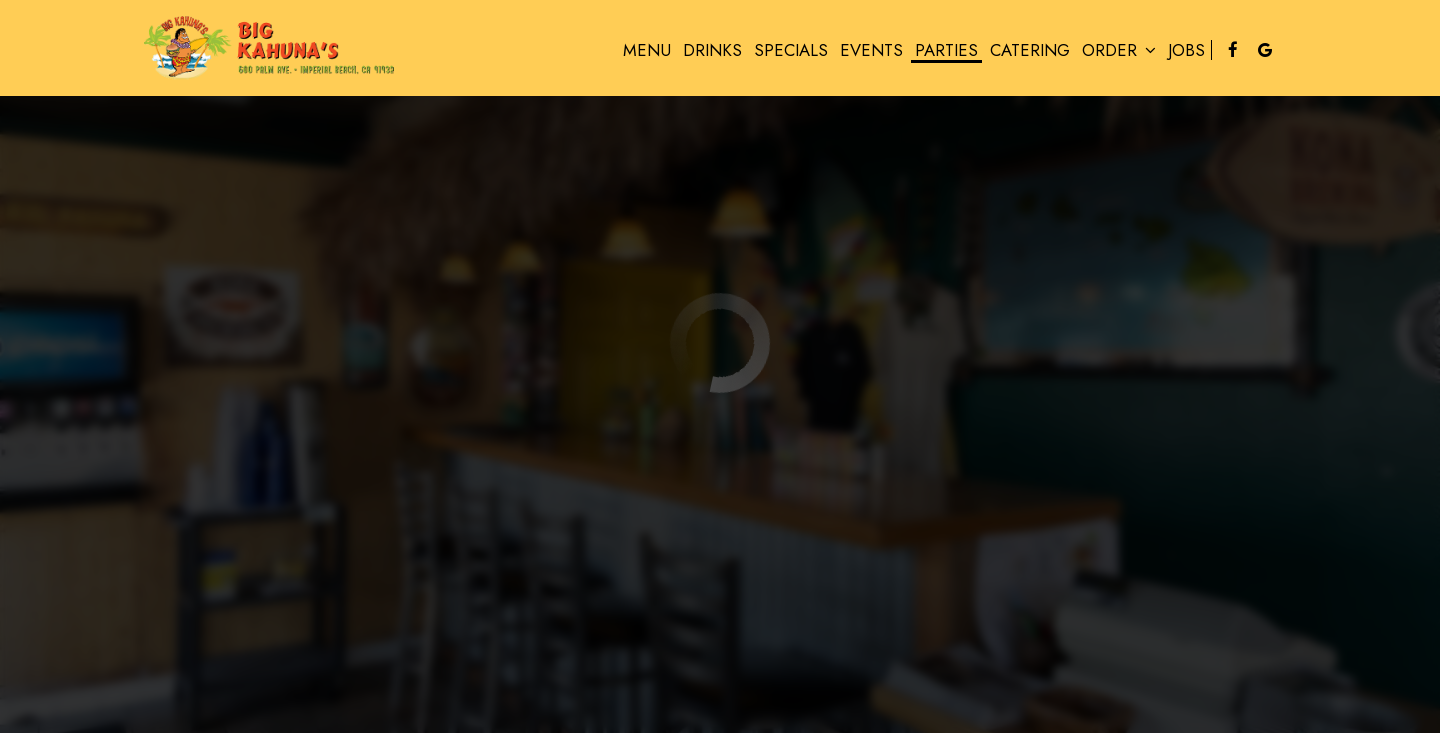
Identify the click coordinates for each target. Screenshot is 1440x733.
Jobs (1186, 50)
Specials (791, 50)
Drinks (712, 50)
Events (871, 50)
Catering (1030, 50)
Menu (647, 50)
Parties (946, 50)
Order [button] (1119, 50)
